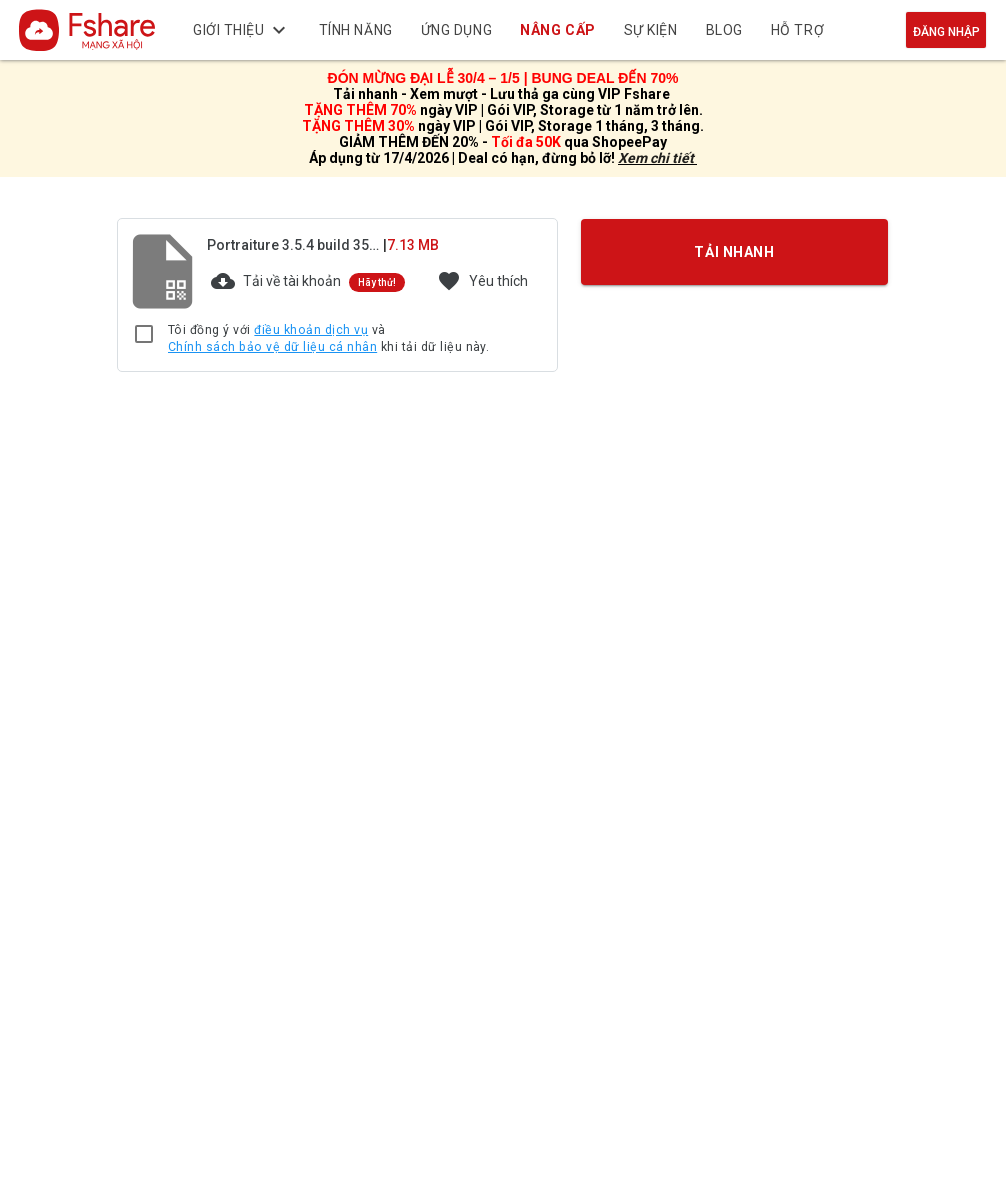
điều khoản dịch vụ (311, 330)
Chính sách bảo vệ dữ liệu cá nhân (272, 347)
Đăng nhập (946, 32)
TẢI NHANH (735, 251)
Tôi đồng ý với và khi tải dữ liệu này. (328, 339)
